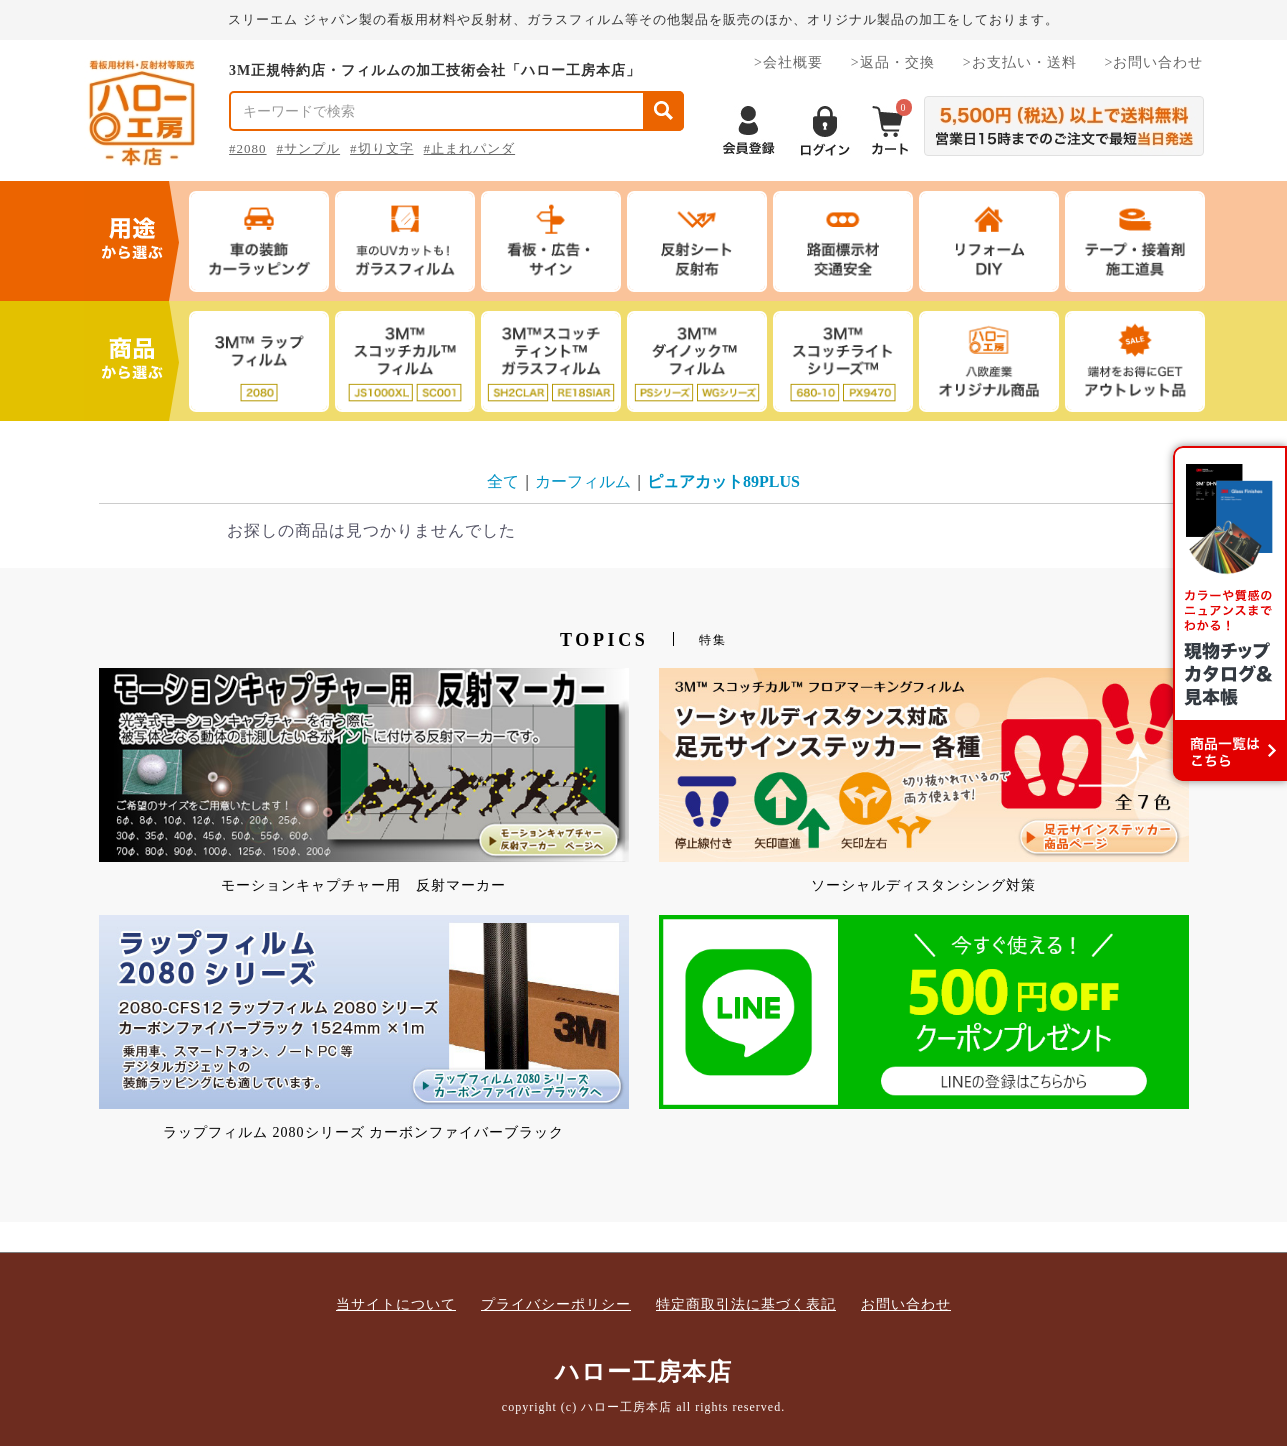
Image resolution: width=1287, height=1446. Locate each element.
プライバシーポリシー (556, 1304)
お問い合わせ (906, 1304)
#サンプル (309, 148)
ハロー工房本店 (643, 1372)
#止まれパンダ (470, 148)
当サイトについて (396, 1304)
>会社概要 (788, 62)
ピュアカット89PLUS (723, 481)
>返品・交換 (893, 62)
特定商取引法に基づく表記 (746, 1304)
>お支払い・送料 (1020, 62)
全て (503, 481)
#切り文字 (382, 148)
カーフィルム (583, 481)
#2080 (248, 148)
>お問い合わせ (1154, 62)
